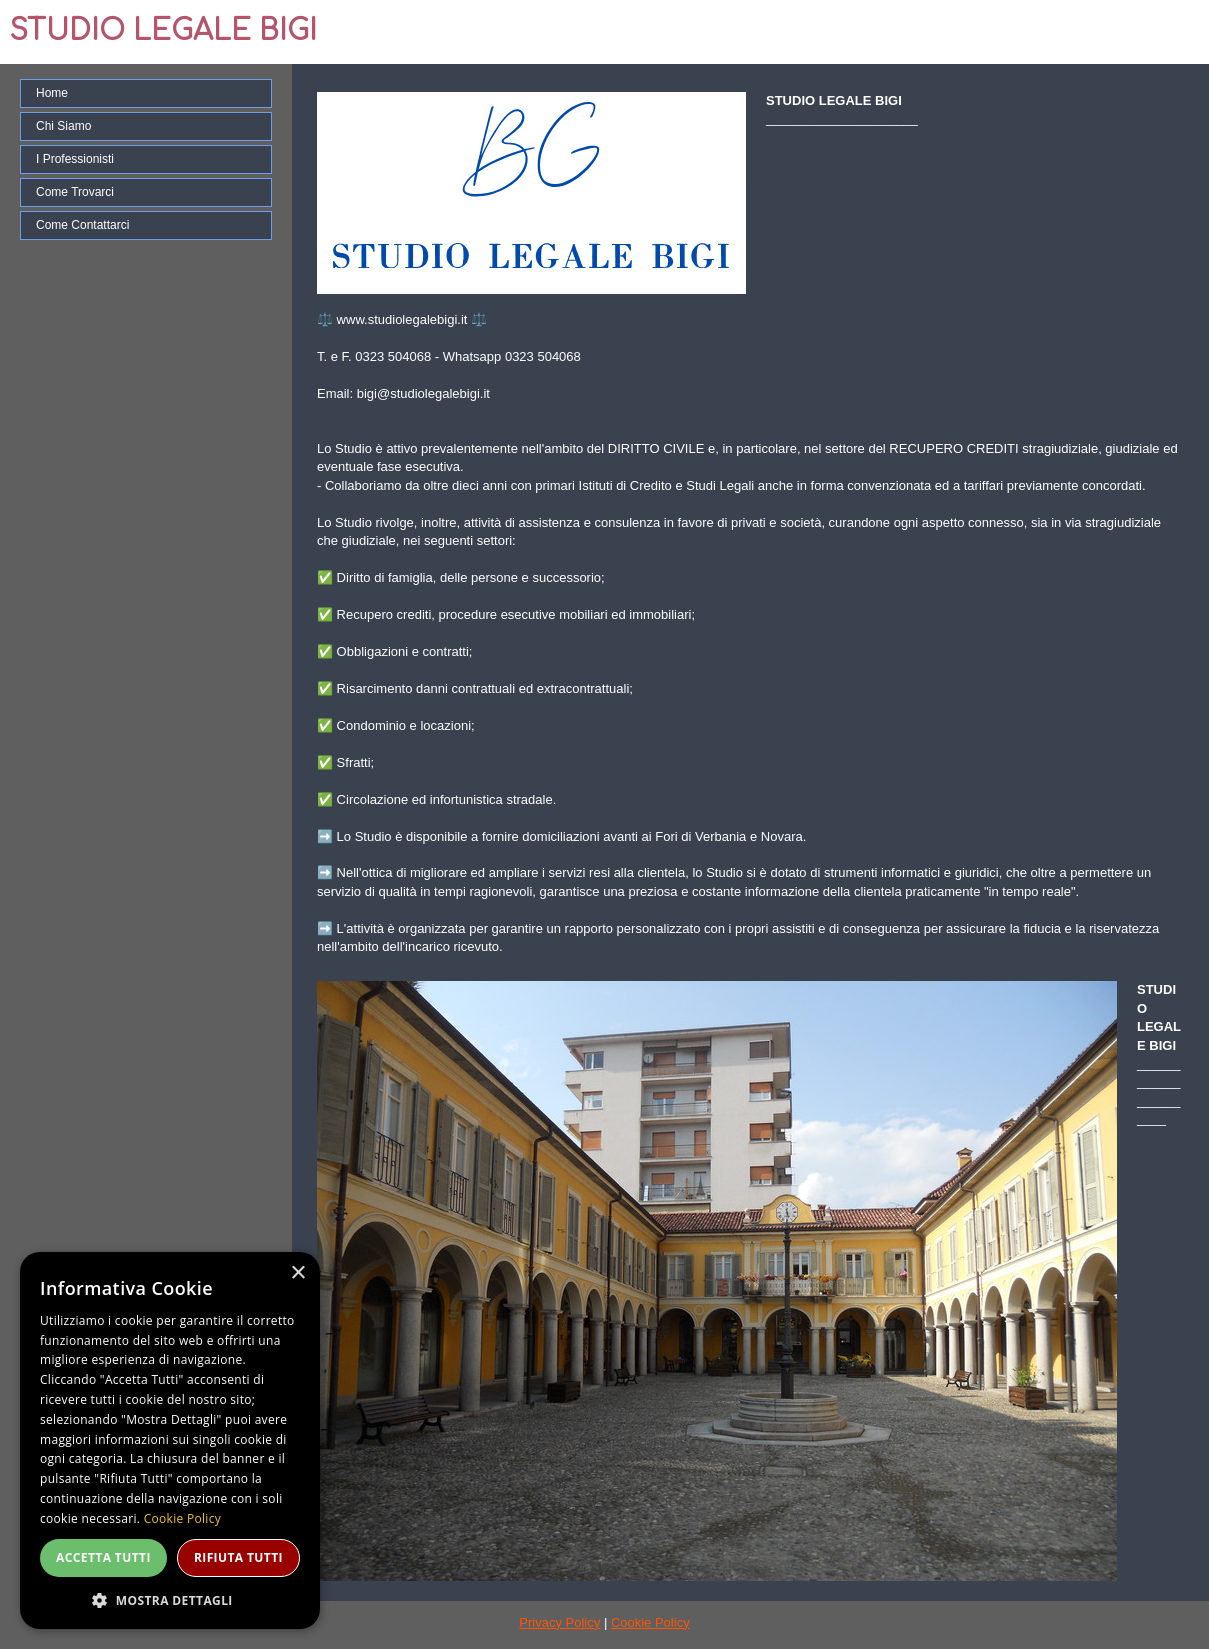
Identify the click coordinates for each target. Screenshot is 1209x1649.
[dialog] (170, 1440)
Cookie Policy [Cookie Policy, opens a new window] (182, 1518)
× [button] (297, 1273)
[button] (170, 1599)
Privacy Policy (559, 1622)
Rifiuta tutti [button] (238, 1557)
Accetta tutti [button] (103, 1557)
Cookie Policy (650, 1622)
